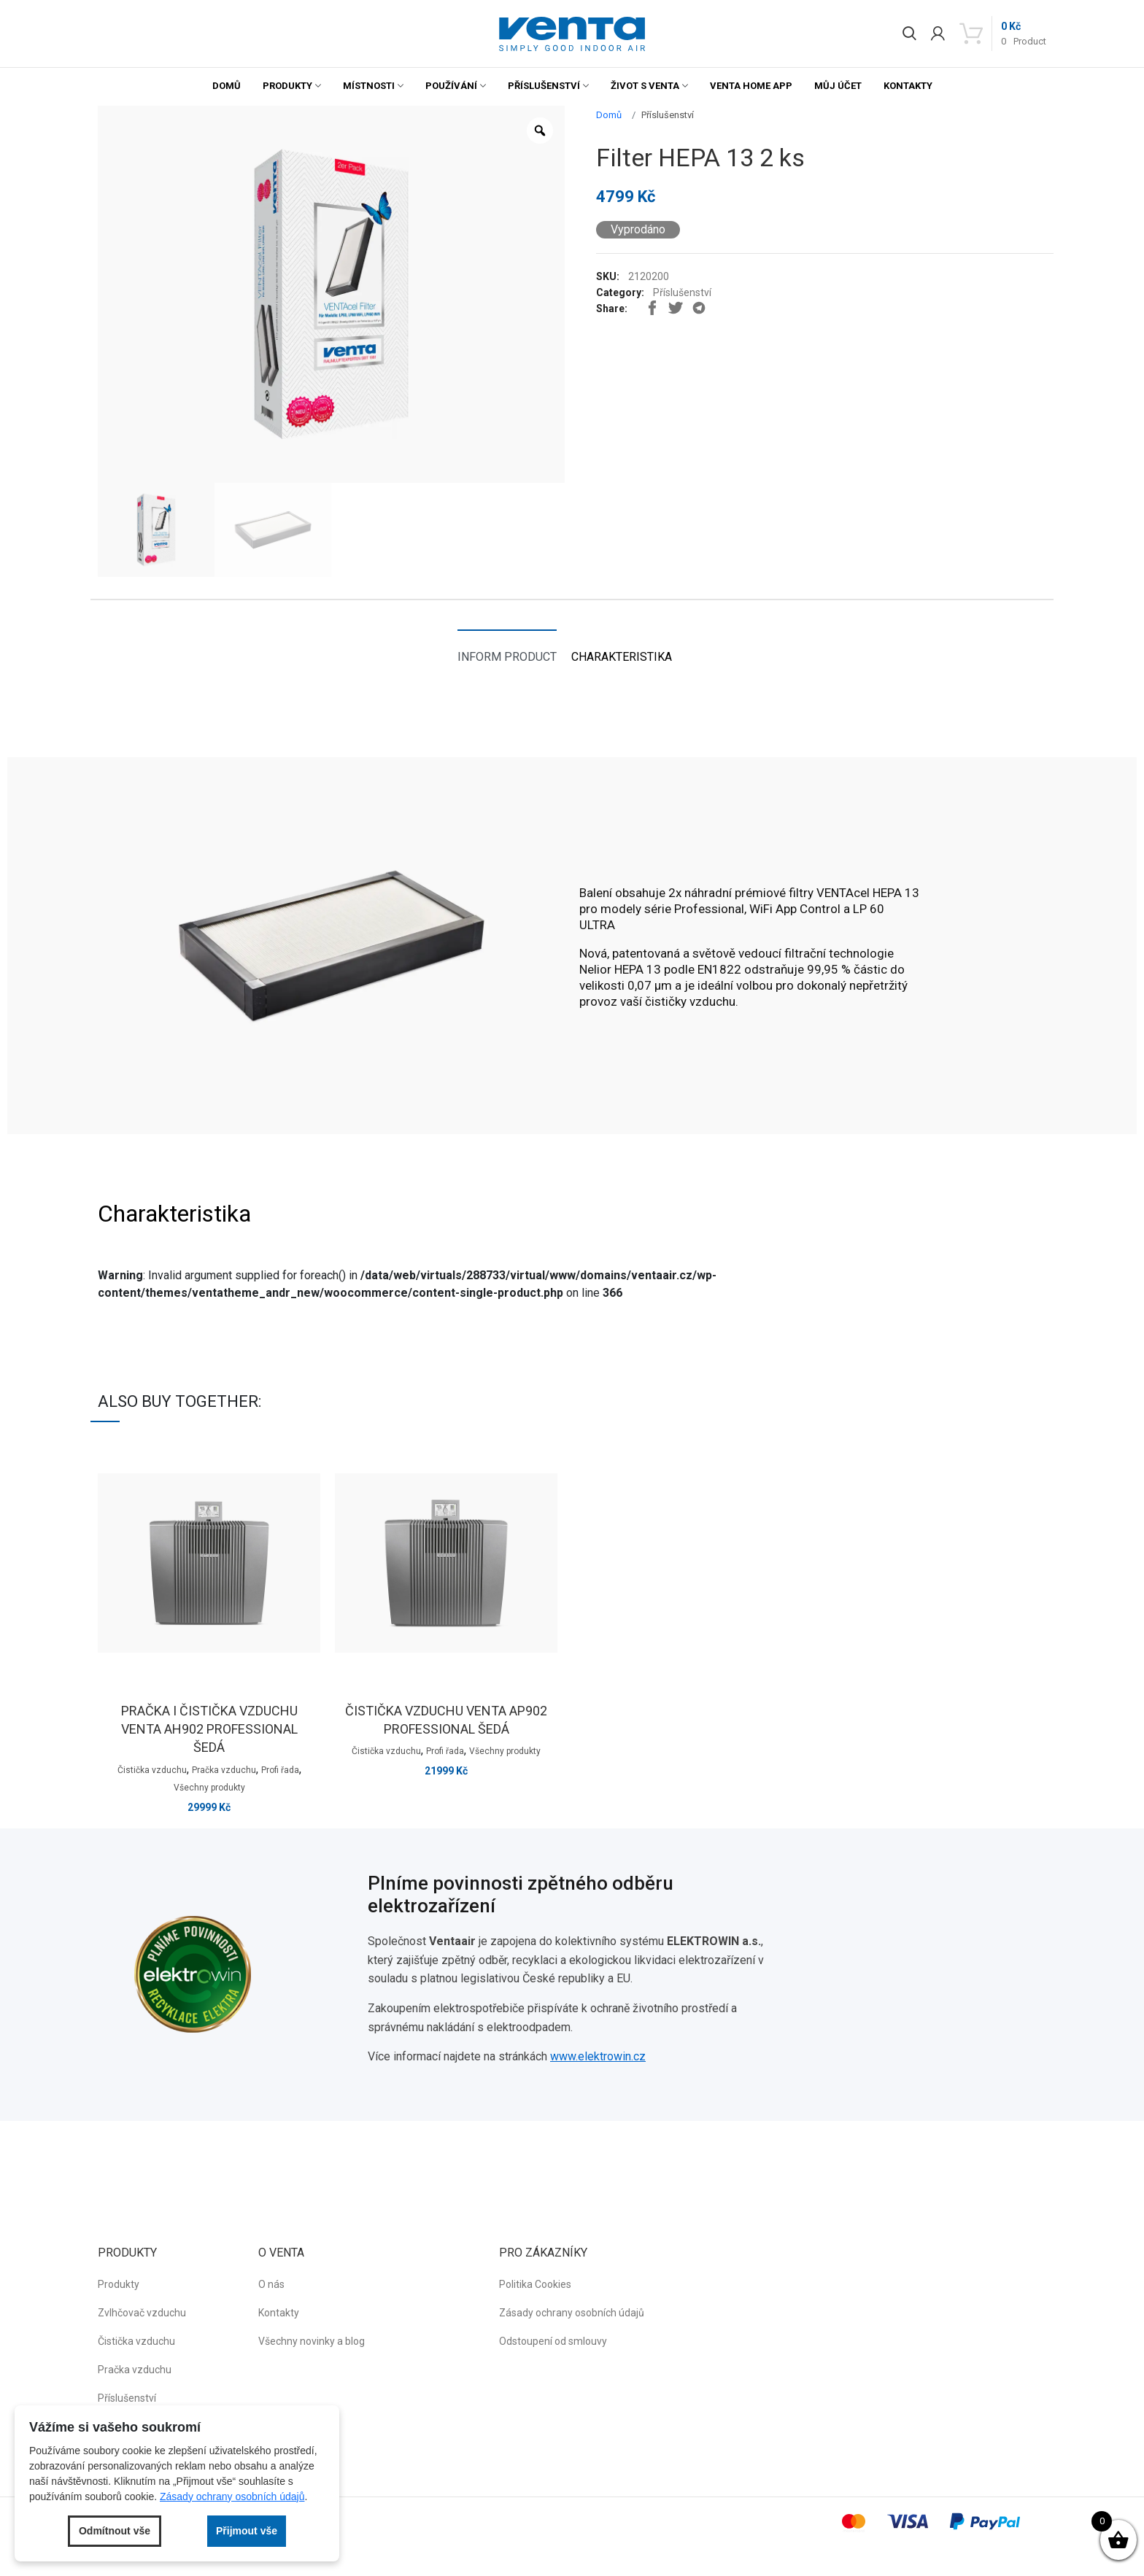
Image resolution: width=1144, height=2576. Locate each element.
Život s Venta (645, 85)
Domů (226, 85)
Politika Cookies (535, 2284)
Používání (451, 85)
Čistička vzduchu (152, 1770)
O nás (271, 2284)
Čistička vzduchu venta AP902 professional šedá (446, 1720)
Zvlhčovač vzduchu (142, 2313)
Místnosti (369, 85)
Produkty (287, 85)
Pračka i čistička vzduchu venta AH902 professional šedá (209, 1729)
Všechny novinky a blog (311, 2341)
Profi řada (280, 1770)
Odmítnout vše (114, 2531)
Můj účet (838, 85)
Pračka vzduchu (224, 1770)
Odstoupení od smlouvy (553, 2341)
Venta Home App (751, 85)
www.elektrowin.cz (598, 2056)
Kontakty (908, 85)
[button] (572, 34)
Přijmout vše (246, 2531)
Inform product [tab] (507, 657)
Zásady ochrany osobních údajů (571, 2313)
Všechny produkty (209, 1787)
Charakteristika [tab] (621, 657)
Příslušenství (544, 85)
